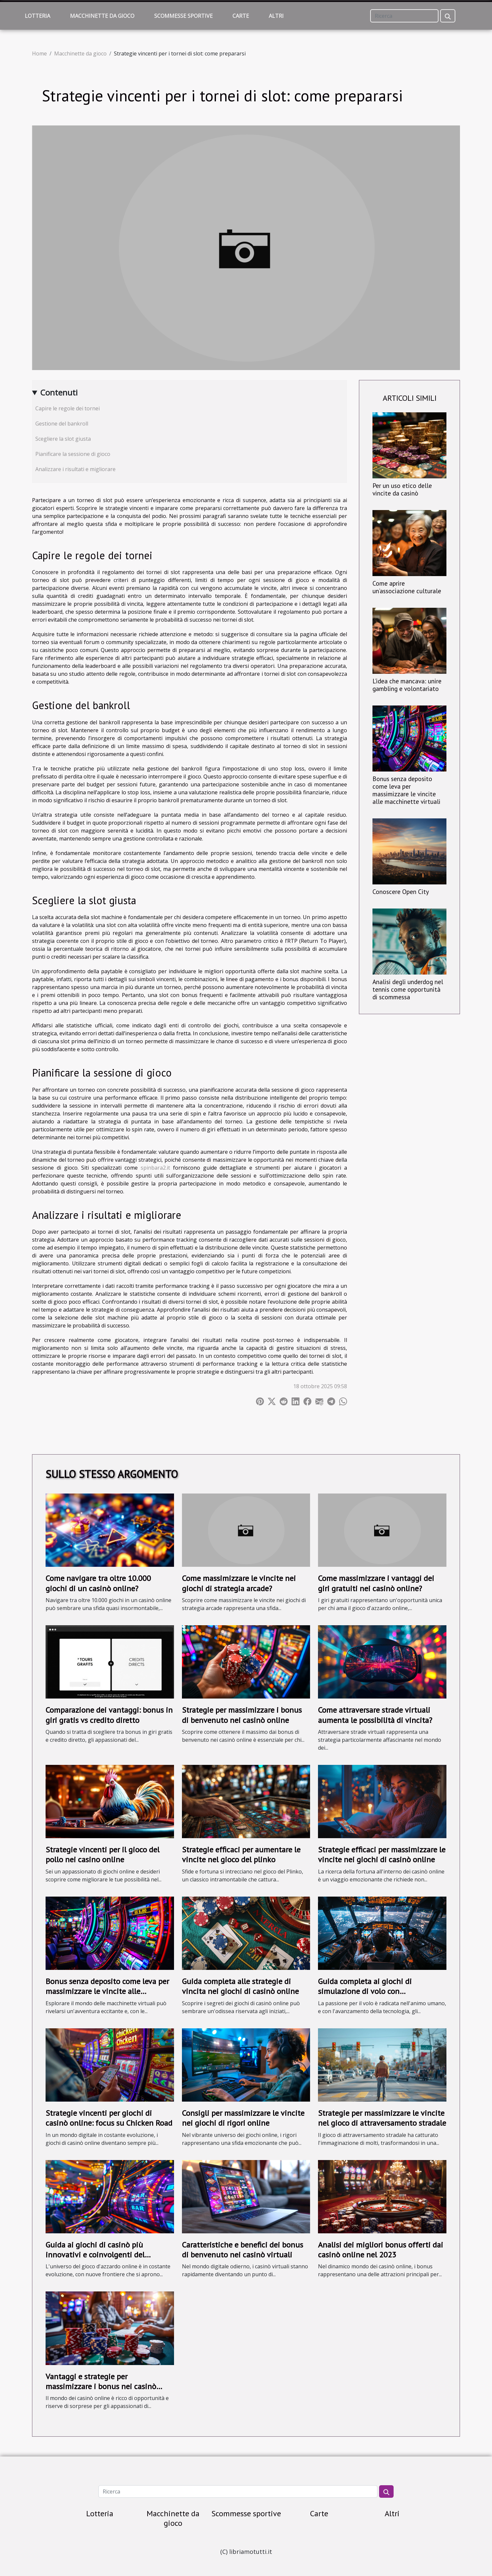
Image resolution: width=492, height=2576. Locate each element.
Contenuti (59, 392)
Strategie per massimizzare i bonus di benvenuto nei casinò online (242, 1715)
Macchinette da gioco (102, 15)
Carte (240, 15)
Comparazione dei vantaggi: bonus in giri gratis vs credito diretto (109, 1715)
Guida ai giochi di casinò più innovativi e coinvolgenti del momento (95, 2255)
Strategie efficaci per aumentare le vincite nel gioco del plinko (241, 1854)
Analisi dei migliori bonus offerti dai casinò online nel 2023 (380, 2250)
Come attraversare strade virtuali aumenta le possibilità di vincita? (375, 1715)
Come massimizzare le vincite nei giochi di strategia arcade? (239, 1583)
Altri (276, 15)
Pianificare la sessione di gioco (72, 454)
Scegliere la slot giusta (63, 438)
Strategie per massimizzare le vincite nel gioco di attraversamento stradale (382, 2118)
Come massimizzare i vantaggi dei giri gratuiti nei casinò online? (376, 1583)
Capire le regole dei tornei (67, 408)
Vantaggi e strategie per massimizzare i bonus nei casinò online (101, 2386)
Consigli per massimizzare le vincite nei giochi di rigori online (243, 2118)
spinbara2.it (155, 1167)
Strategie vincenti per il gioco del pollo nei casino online (102, 1854)
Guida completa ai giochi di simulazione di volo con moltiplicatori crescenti (365, 1991)
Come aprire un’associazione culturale (406, 587)
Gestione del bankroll (61, 423)
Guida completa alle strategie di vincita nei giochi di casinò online (240, 1986)
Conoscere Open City (400, 891)
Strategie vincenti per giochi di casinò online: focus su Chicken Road (109, 2118)
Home (39, 53)
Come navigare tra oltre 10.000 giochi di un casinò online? (98, 1583)
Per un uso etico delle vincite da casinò (402, 489)
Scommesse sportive (183, 15)
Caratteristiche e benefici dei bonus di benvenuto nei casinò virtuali (242, 2250)
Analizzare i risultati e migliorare (75, 469)
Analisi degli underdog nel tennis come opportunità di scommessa (407, 989)
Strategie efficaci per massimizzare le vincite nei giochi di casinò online (381, 1854)
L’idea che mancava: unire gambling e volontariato (406, 685)
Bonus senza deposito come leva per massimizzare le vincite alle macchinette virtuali (406, 790)
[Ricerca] (404, 15)
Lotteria (37, 15)
